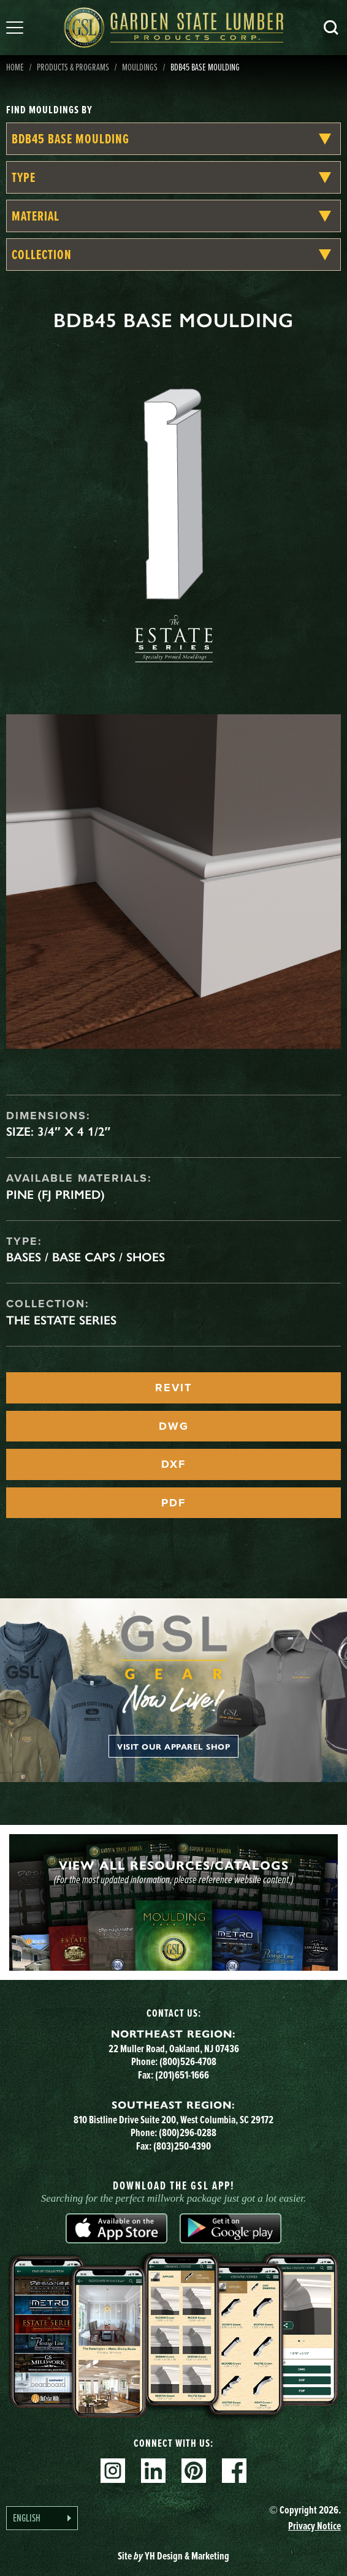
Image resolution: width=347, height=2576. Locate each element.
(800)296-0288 (187, 2132)
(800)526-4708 (187, 2061)
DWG (174, 1426)
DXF (173, 1464)
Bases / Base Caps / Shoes (85, 1257)
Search (331, 27)
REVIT (173, 1388)
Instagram (113, 2470)
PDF (173, 1503)
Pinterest (193, 2470)
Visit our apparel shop (173, 1746)
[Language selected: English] (42, 2518)
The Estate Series (61, 1320)
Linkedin (153, 2470)
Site (173, 2556)
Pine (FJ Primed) (55, 1194)
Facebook (234, 2470)
